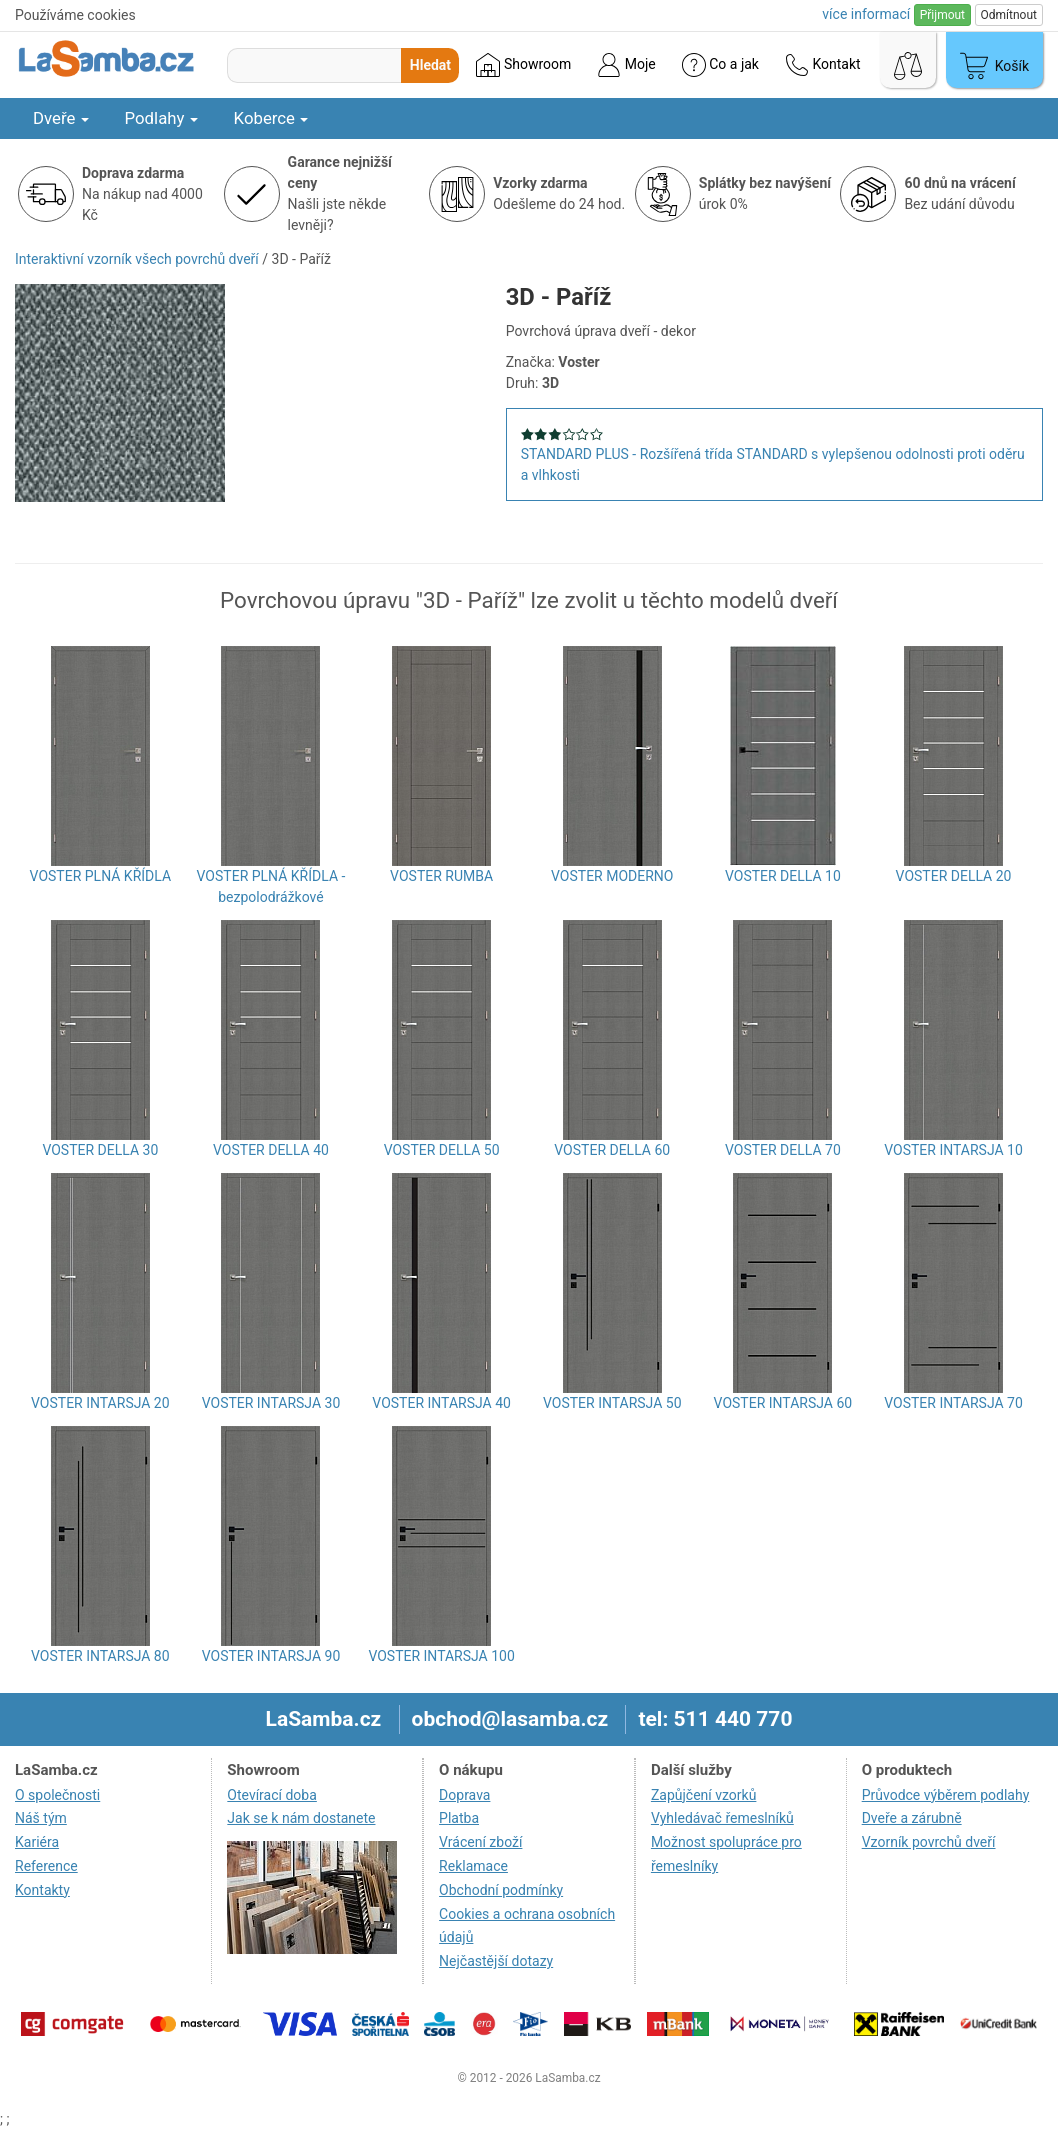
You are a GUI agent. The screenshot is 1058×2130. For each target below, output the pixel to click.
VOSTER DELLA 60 (612, 1150)
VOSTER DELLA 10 (783, 876)
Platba (459, 1818)
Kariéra (37, 1842)
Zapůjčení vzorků (704, 1795)
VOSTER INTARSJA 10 (953, 1150)
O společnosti (57, 1795)
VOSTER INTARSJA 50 (612, 1403)
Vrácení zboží (480, 1842)
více (866, 14)
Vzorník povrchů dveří (929, 1842)
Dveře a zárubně (912, 1818)
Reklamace (473, 1866)
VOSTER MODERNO (612, 876)
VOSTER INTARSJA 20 (100, 1403)
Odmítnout (1009, 15)
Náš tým (41, 1818)
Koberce (271, 118)
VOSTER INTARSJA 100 (441, 1656)
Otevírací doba (272, 1795)
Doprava (464, 1795)
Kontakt (823, 65)
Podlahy (161, 118)
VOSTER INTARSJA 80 (100, 1656)
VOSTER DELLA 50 (442, 1150)
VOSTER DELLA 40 (271, 1150)
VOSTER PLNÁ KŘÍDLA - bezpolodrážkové (271, 886)
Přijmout (942, 15)
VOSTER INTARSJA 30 (271, 1403)
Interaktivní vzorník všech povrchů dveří (137, 259)
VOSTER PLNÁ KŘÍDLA (100, 876)
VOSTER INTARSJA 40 (441, 1403)
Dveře (61, 118)
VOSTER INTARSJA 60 (783, 1403)
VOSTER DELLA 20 (954, 876)
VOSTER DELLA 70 (783, 1150)
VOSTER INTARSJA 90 (271, 1656)
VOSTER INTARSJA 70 (953, 1403)
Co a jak (720, 65)
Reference (46, 1866)
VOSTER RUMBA (441, 876)
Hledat (430, 65)
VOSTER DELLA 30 (100, 1150)
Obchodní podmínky (501, 1890)
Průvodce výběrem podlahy (946, 1795)
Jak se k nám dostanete (301, 1818)
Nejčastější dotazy (496, 1961)
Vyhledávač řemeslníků (722, 1818)
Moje (626, 65)
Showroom (523, 65)
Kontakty (42, 1890)
